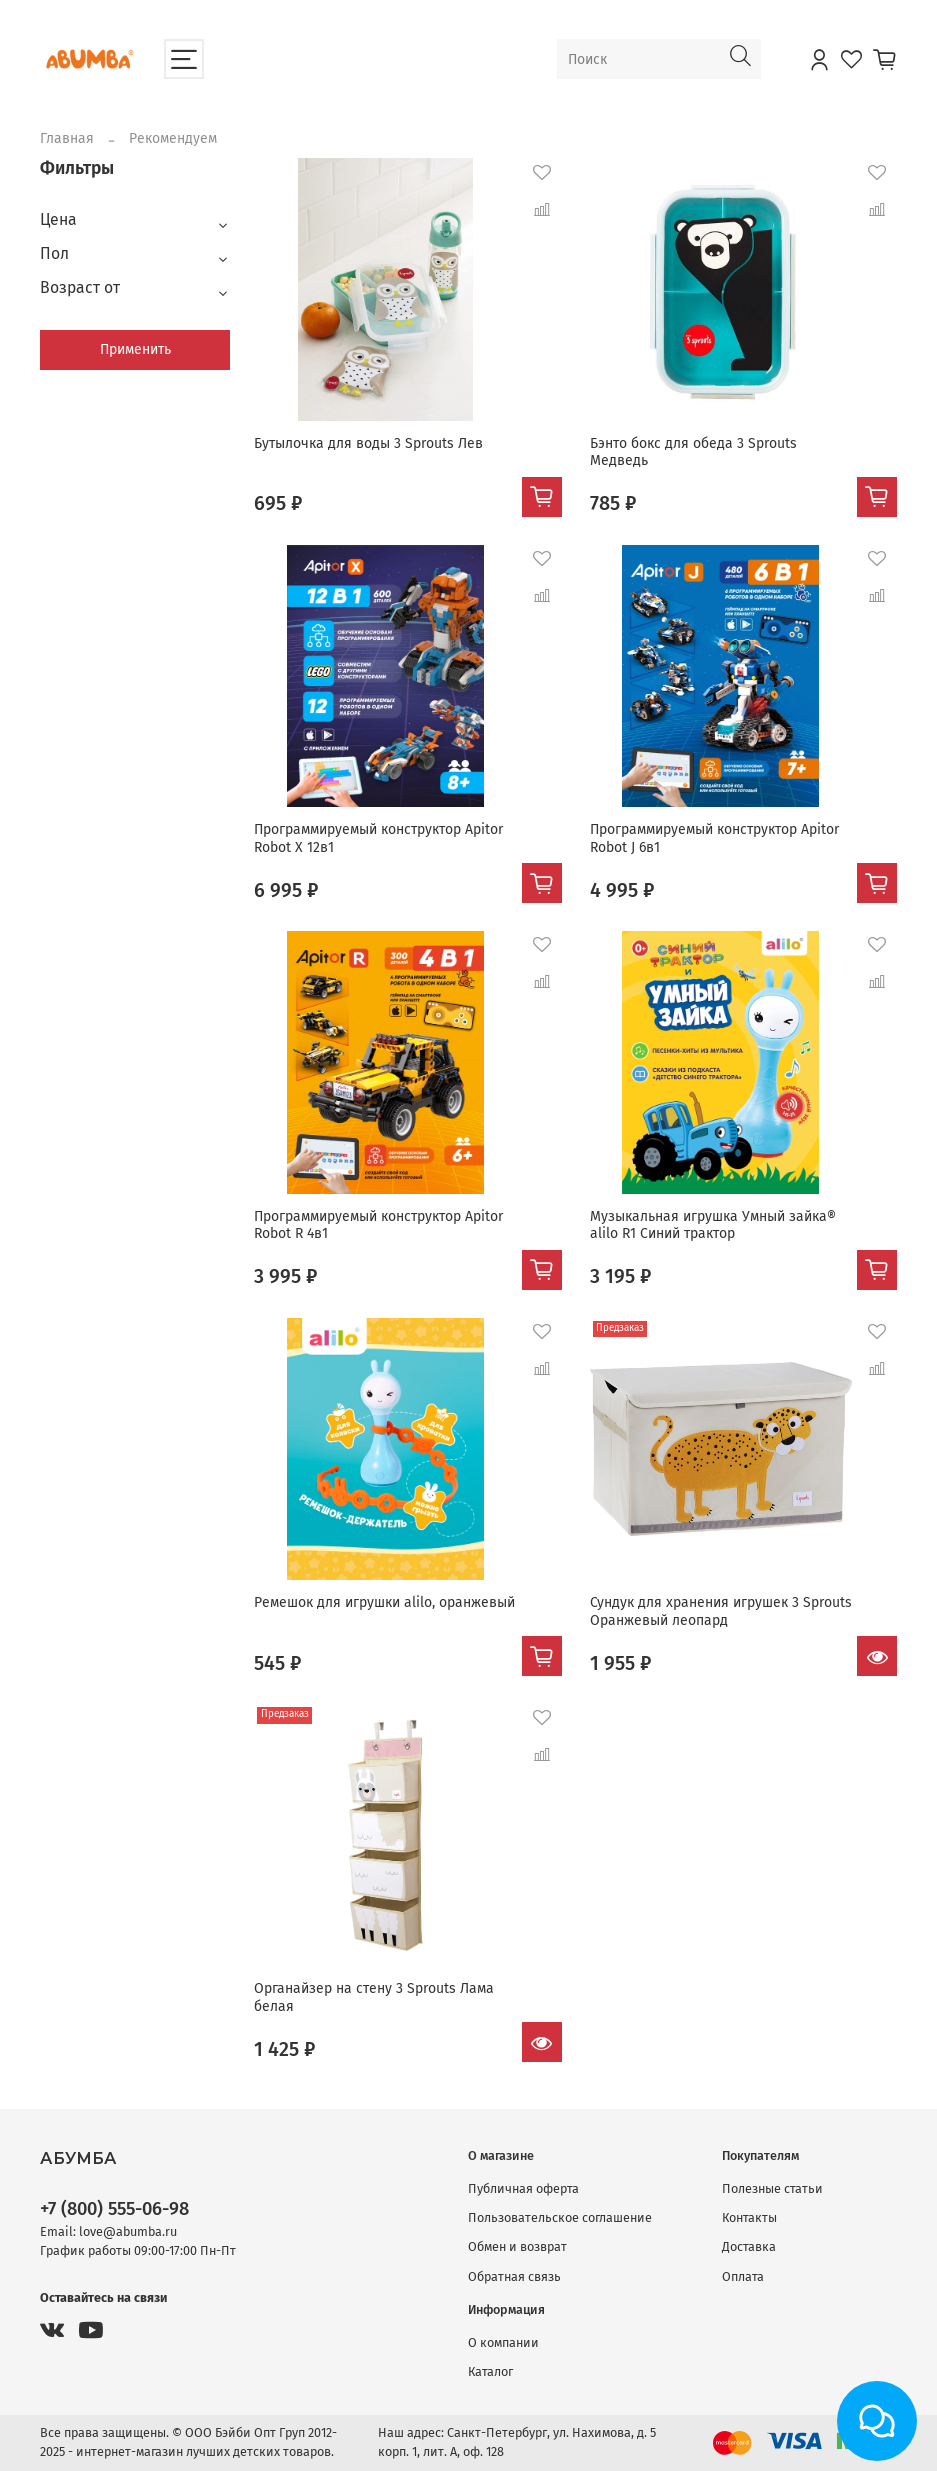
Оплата (743, 2276)
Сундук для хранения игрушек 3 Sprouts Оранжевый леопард (721, 1611)
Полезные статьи (772, 2188)
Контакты (749, 2217)
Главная (67, 138)
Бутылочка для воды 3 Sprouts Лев (368, 443)
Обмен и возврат (517, 2246)
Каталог (490, 2371)
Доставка (749, 2246)
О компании (503, 2342)
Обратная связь (514, 2276)
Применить (135, 349)
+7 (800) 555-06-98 (114, 2209)
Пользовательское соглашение (560, 2217)
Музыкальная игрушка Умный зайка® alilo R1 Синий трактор (713, 1225)
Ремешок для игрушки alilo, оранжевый (384, 1602)
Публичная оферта (523, 2188)
